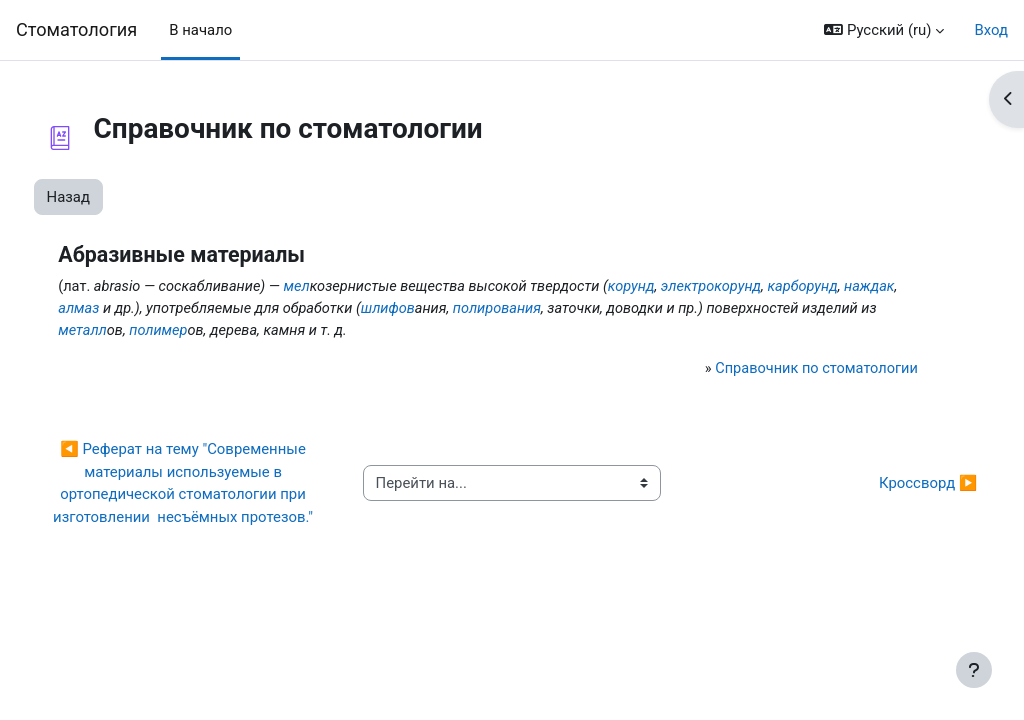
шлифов (568, 309)
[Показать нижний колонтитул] (974, 670)
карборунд (130, 309)
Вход (991, 30)
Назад (105, 197)
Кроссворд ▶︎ (891, 496)
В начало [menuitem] (200, 30)
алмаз (252, 309)
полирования (680, 309)
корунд (681, 287)
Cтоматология (76, 29)
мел (338, 287)
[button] (884, 30)
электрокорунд (762, 287)
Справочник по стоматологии (782, 370)
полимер (404, 332)
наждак (198, 309)
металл (326, 332)
